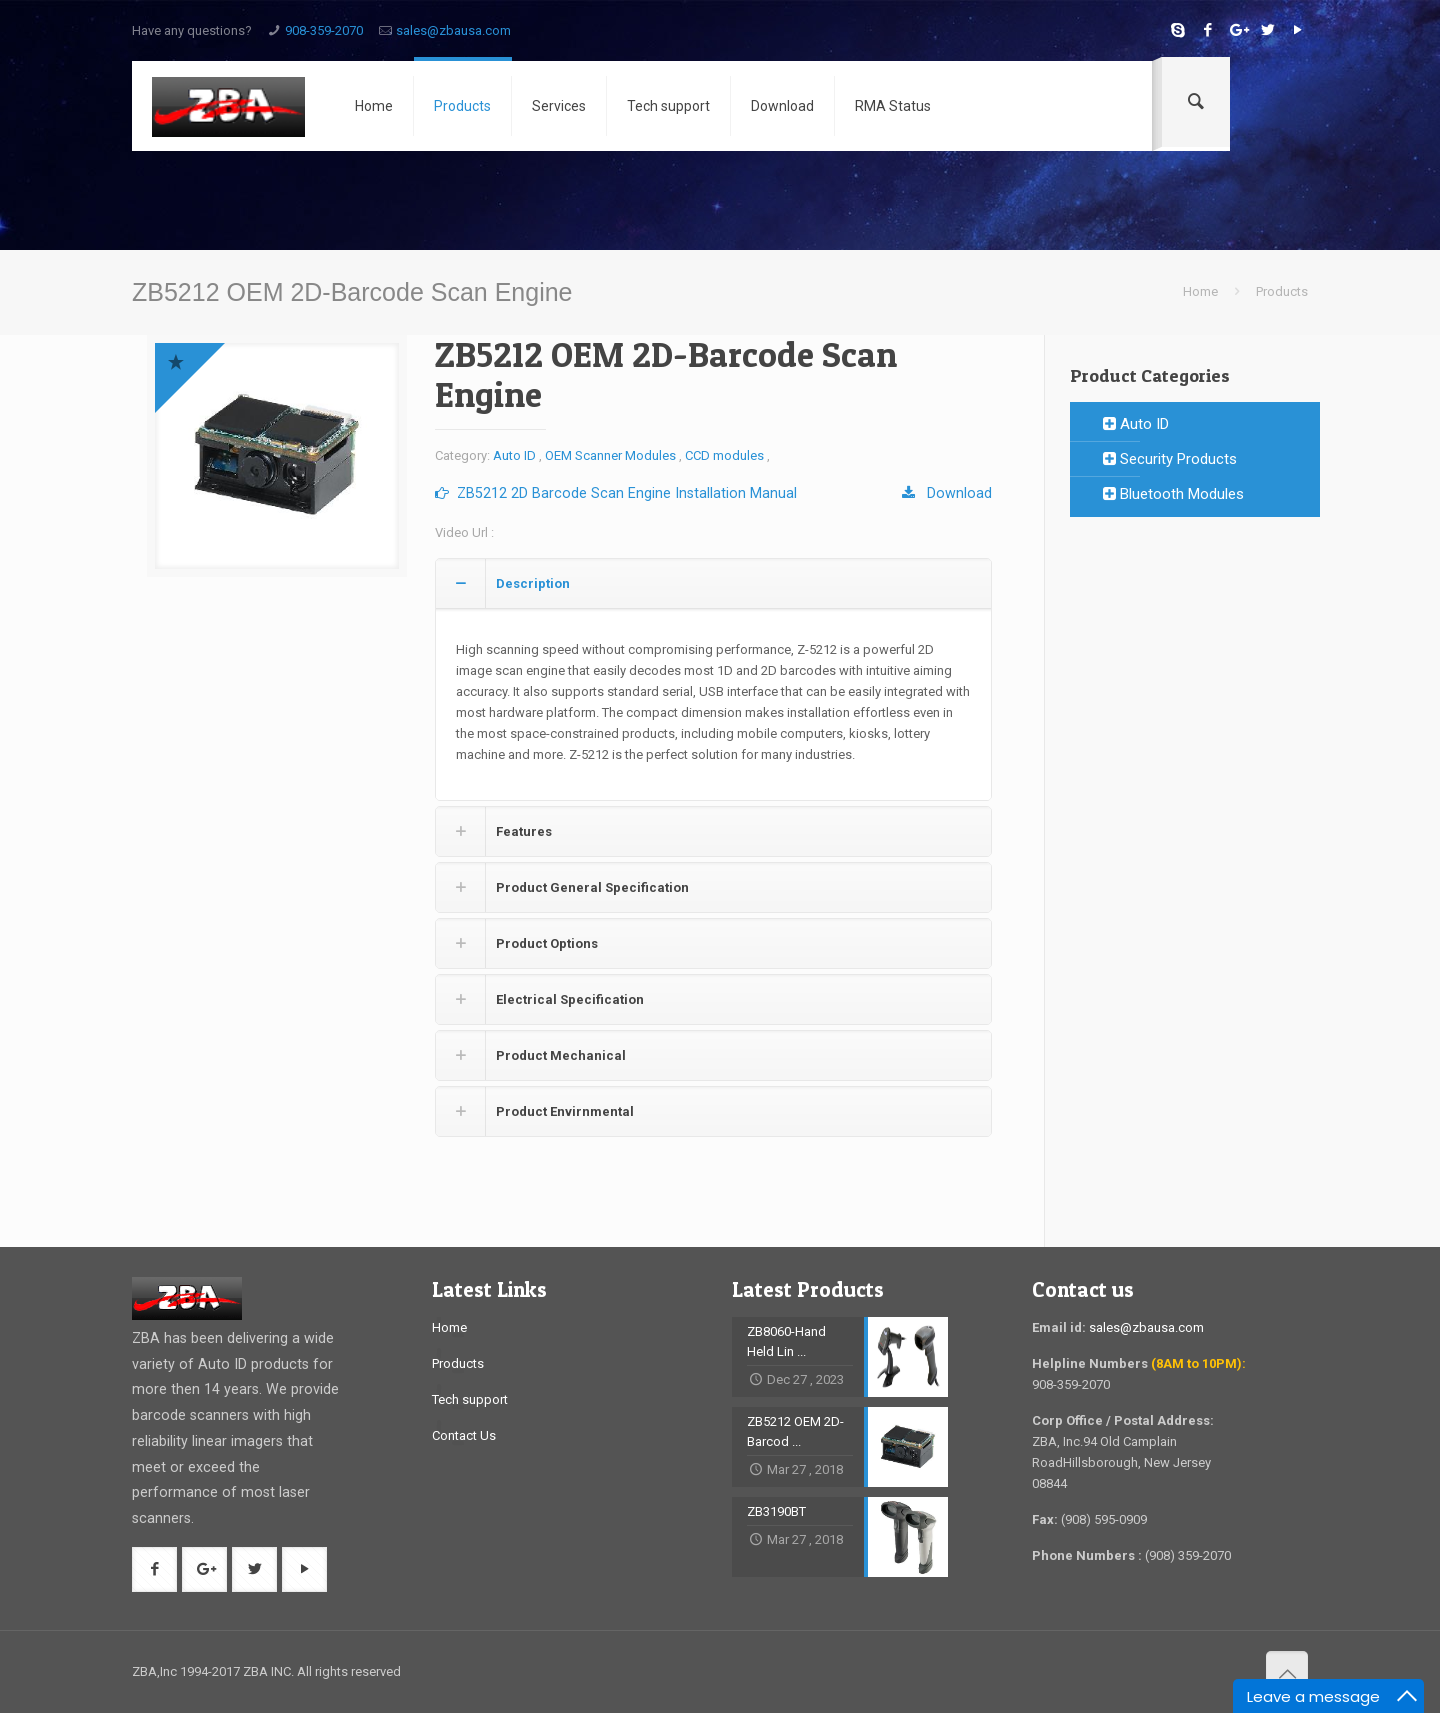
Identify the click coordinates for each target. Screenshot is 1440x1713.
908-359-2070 (324, 30)
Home (1200, 291)
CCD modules (724, 455)
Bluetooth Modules (1173, 494)
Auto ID (514, 455)
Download (947, 493)
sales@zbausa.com (453, 30)
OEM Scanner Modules (610, 455)
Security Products (1170, 459)
